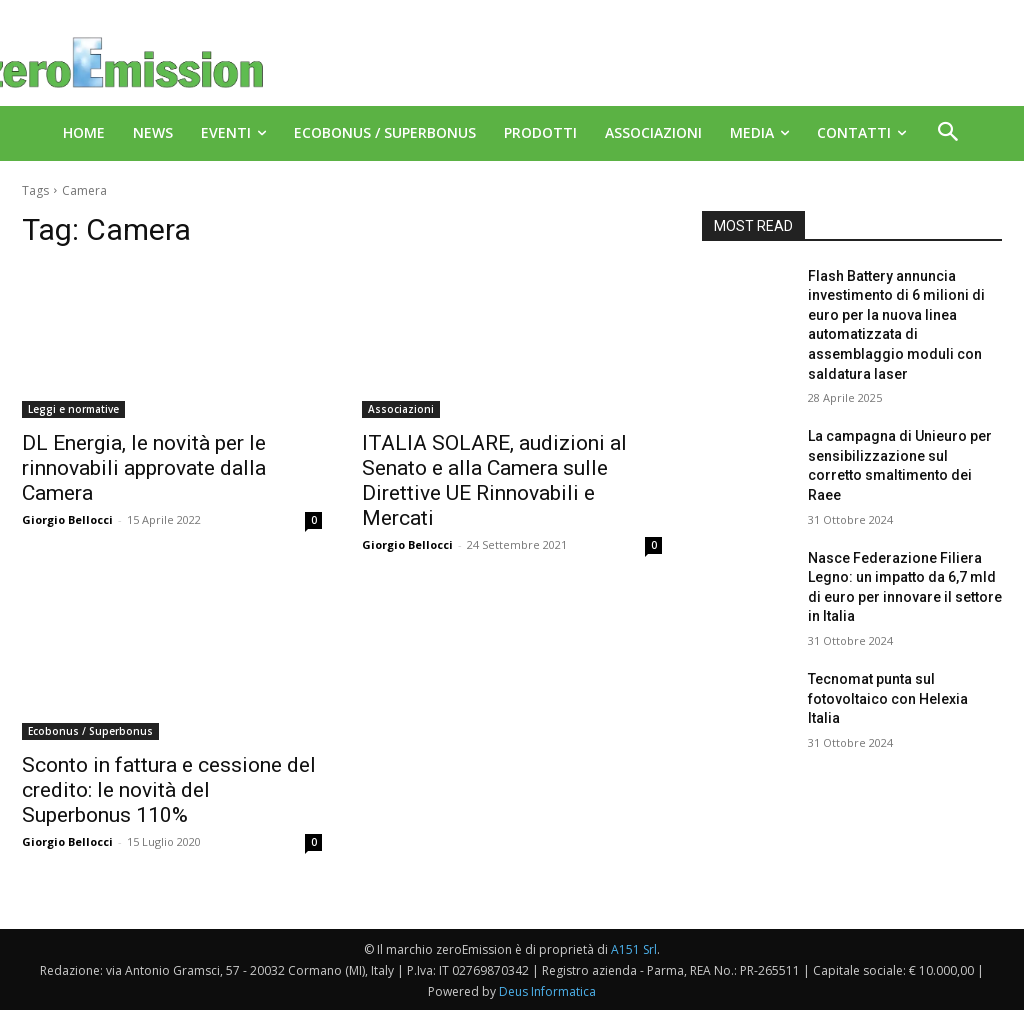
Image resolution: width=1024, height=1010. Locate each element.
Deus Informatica (547, 991)
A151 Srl (634, 949)
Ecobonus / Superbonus (90, 731)
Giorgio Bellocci (67, 519)
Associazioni (401, 409)
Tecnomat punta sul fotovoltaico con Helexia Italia (888, 698)
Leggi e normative (73, 409)
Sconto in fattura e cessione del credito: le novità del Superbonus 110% (169, 790)
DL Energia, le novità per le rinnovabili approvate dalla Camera (144, 468)
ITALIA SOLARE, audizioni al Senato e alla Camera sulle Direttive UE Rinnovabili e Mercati (494, 480)
